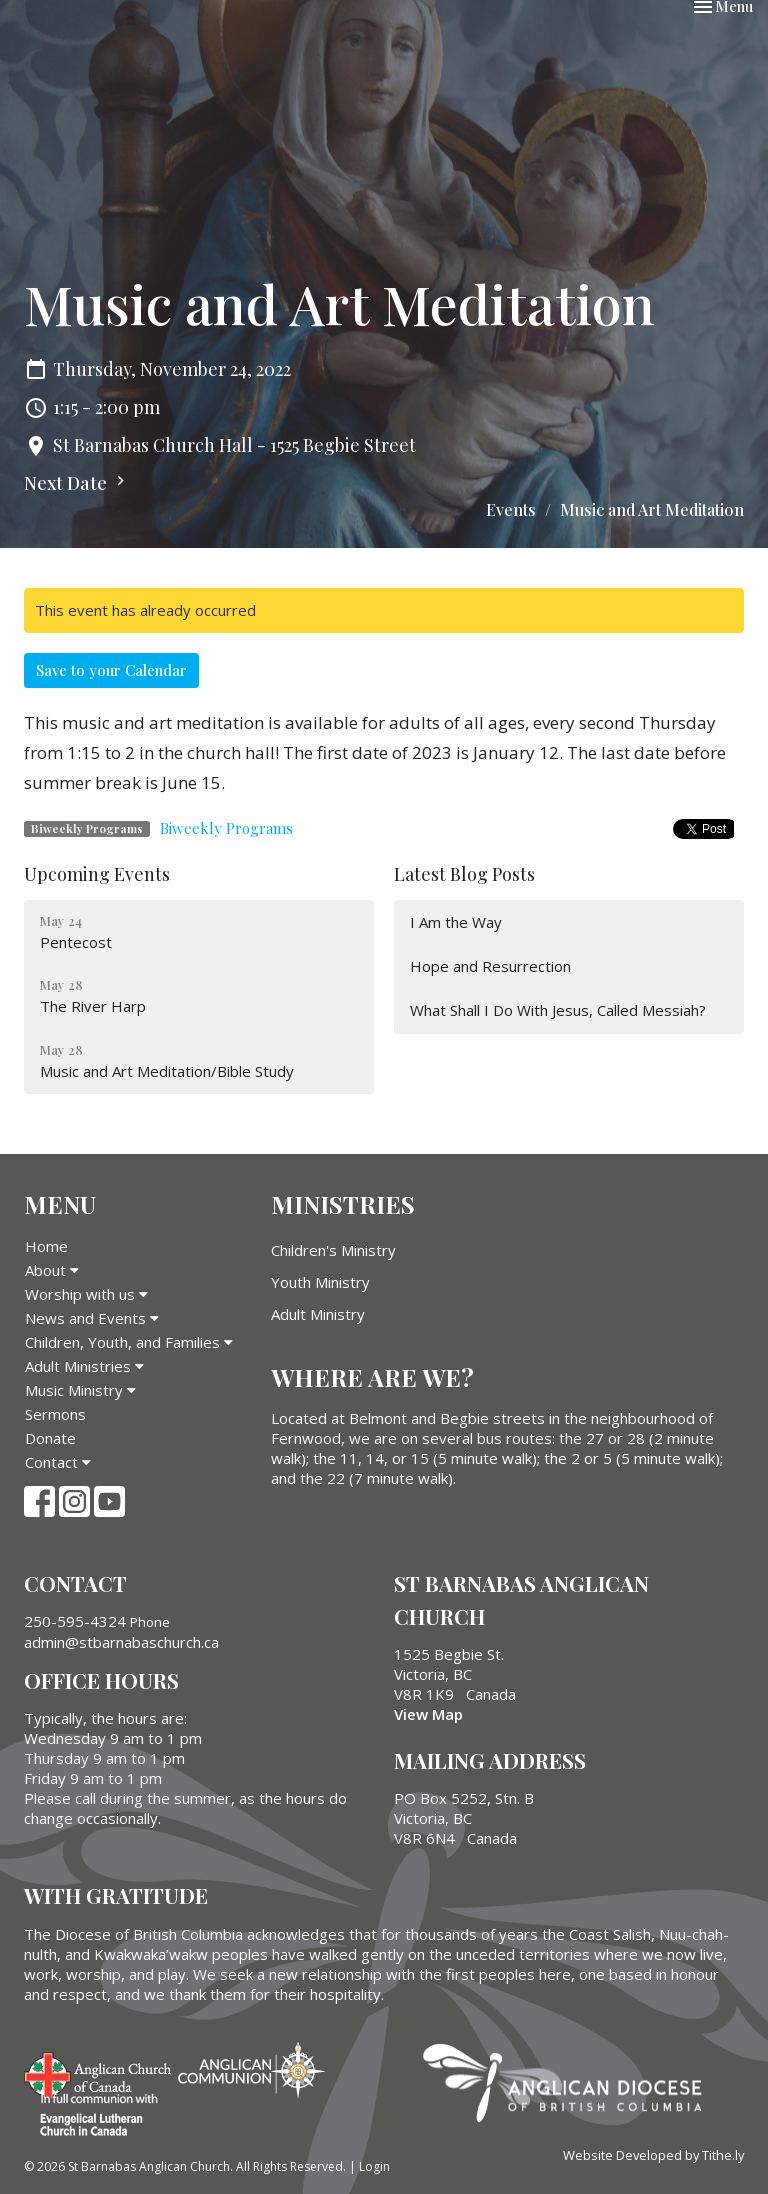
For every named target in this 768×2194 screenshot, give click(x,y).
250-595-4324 (75, 1621)
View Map (428, 1714)
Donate (50, 1438)
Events (511, 509)
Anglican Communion (251, 2069)
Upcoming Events (97, 874)
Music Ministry (80, 1390)
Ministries (343, 1204)
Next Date (77, 483)
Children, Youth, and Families (129, 1342)
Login (374, 2166)
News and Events (92, 1318)
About (52, 1270)
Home (46, 1246)
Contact (58, 1462)
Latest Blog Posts (464, 874)
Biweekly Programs (226, 828)
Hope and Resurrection (490, 966)
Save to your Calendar (111, 670)
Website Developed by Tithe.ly (653, 2155)
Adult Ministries (84, 1366)
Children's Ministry (333, 1250)
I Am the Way (456, 922)
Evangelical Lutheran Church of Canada (91, 2116)
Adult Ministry (318, 1314)
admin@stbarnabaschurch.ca (121, 1642)
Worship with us (86, 1294)
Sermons (55, 1414)
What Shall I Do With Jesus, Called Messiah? (558, 1010)
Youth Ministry (320, 1282)
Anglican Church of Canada (98, 2073)
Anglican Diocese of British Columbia (572, 2086)
